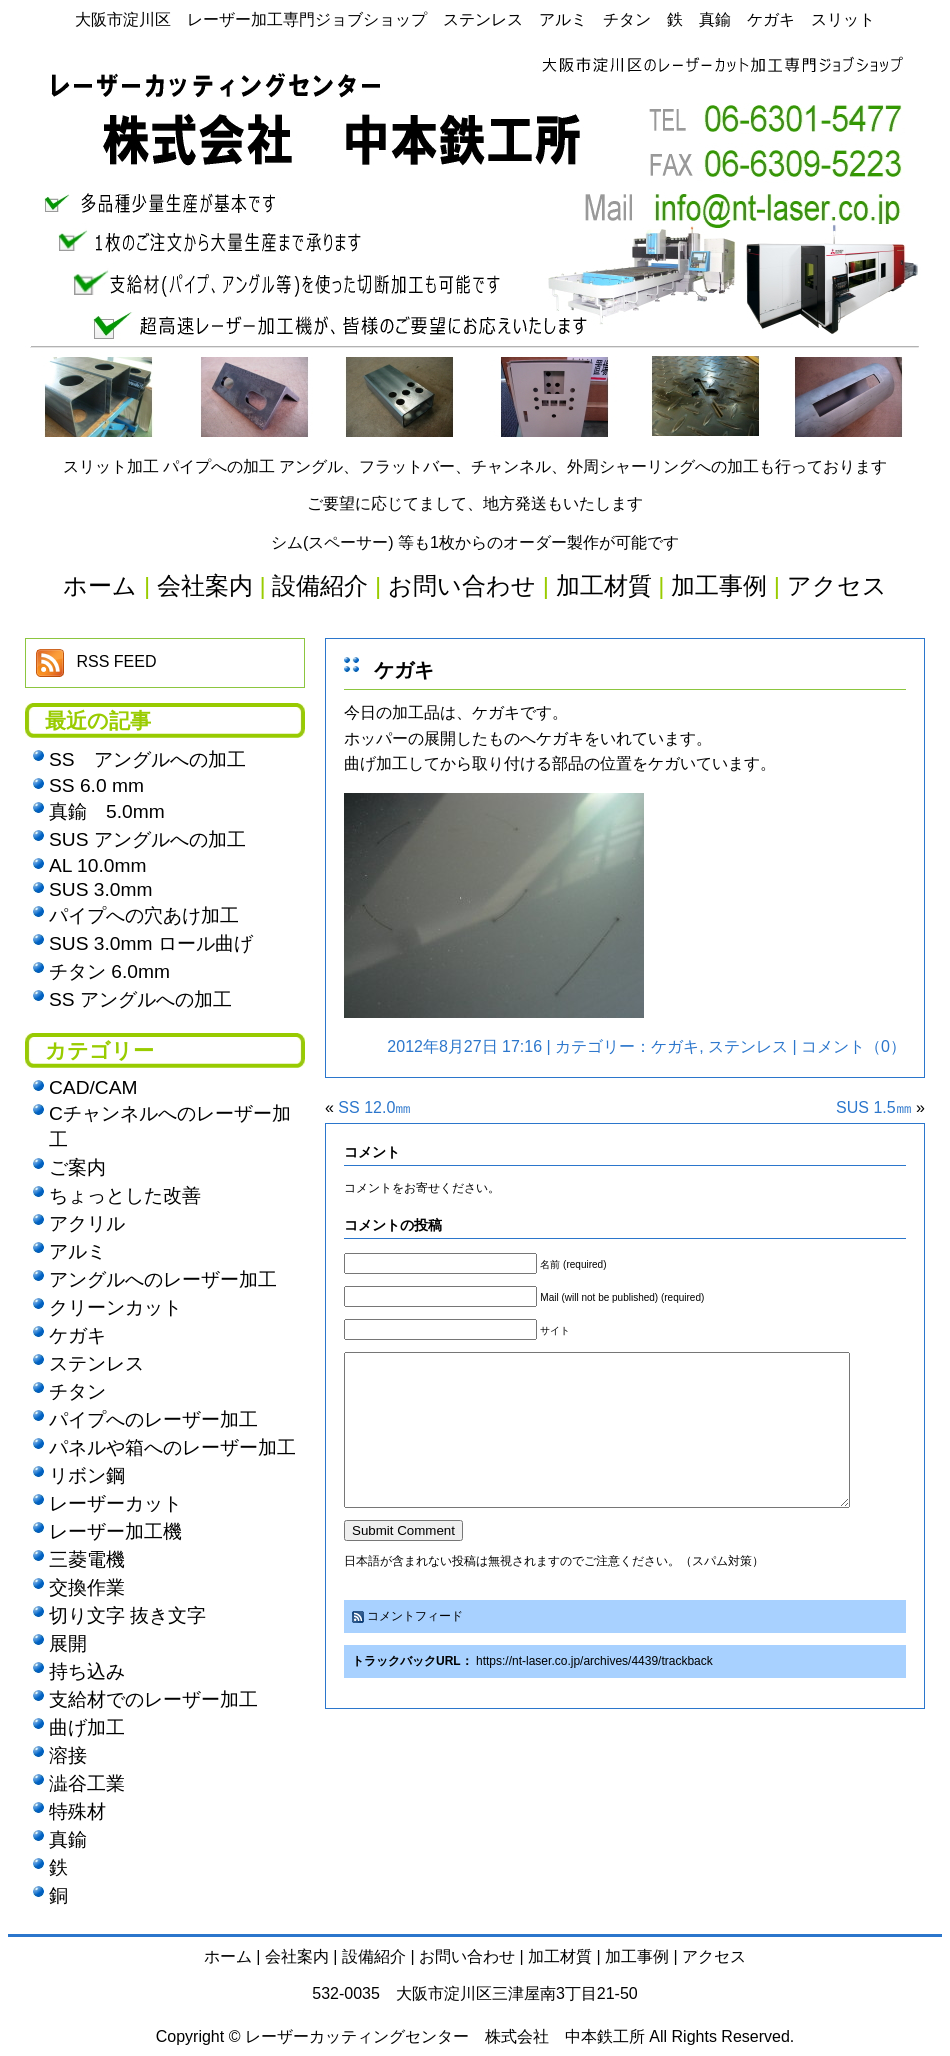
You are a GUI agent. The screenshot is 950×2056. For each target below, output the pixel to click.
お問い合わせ (467, 1956)
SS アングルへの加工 (147, 759)
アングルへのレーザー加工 (163, 1279)
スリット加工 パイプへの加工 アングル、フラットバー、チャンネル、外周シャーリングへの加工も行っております (475, 466)
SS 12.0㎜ (374, 1107)
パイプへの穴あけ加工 (144, 915)
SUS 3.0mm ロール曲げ (151, 943)
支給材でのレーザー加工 (153, 1699)
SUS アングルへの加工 (147, 839)
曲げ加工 (87, 1727)
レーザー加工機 (115, 1531)
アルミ (77, 1251)
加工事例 (637, 1956)
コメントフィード (415, 1646)
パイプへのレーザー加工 (153, 1419)
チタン (77, 1391)
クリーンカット (115, 1307)
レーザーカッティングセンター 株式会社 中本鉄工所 (445, 2036)
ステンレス (748, 1046)
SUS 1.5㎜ (874, 1107)
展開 (68, 1643)
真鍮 (68, 1839)
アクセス (714, 1956)
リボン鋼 (87, 1475)
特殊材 (77, 1811)
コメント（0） (853, 1046)
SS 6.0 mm (96, 785)
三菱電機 (87, 1559)
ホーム (228, 1956)
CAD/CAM (93, 1087)
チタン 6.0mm (109, 971)
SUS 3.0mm (100, 889)
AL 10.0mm (97, 865)
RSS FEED (116, 661)
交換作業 (87, 1587)
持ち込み (87, 1671)
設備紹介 (374, 1956)
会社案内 (297, 1956)
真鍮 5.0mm (107, 811)
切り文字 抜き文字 (127, 1615)
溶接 (68, 1755)
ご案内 (77, 1167)
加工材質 (560, 1956)
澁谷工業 (87, 1783)
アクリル (87, 1223)
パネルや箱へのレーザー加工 (172, 1447)
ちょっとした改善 (125, 1195)
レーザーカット (115, 1503)
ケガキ (404, 670)
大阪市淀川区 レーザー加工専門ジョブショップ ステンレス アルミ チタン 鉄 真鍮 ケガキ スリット (475, 19)
